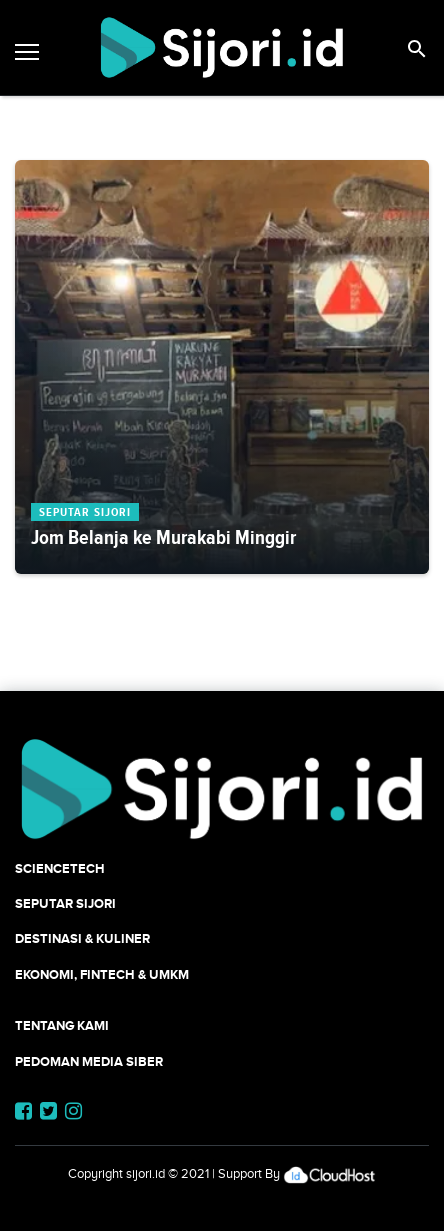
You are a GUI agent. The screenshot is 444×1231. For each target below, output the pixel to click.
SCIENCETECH (60, 868)
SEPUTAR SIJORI (65, 903)
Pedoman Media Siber (89, 1061)
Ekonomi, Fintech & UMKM (102, 974)
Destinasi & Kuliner (82, 938)
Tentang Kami (62, 1025)
